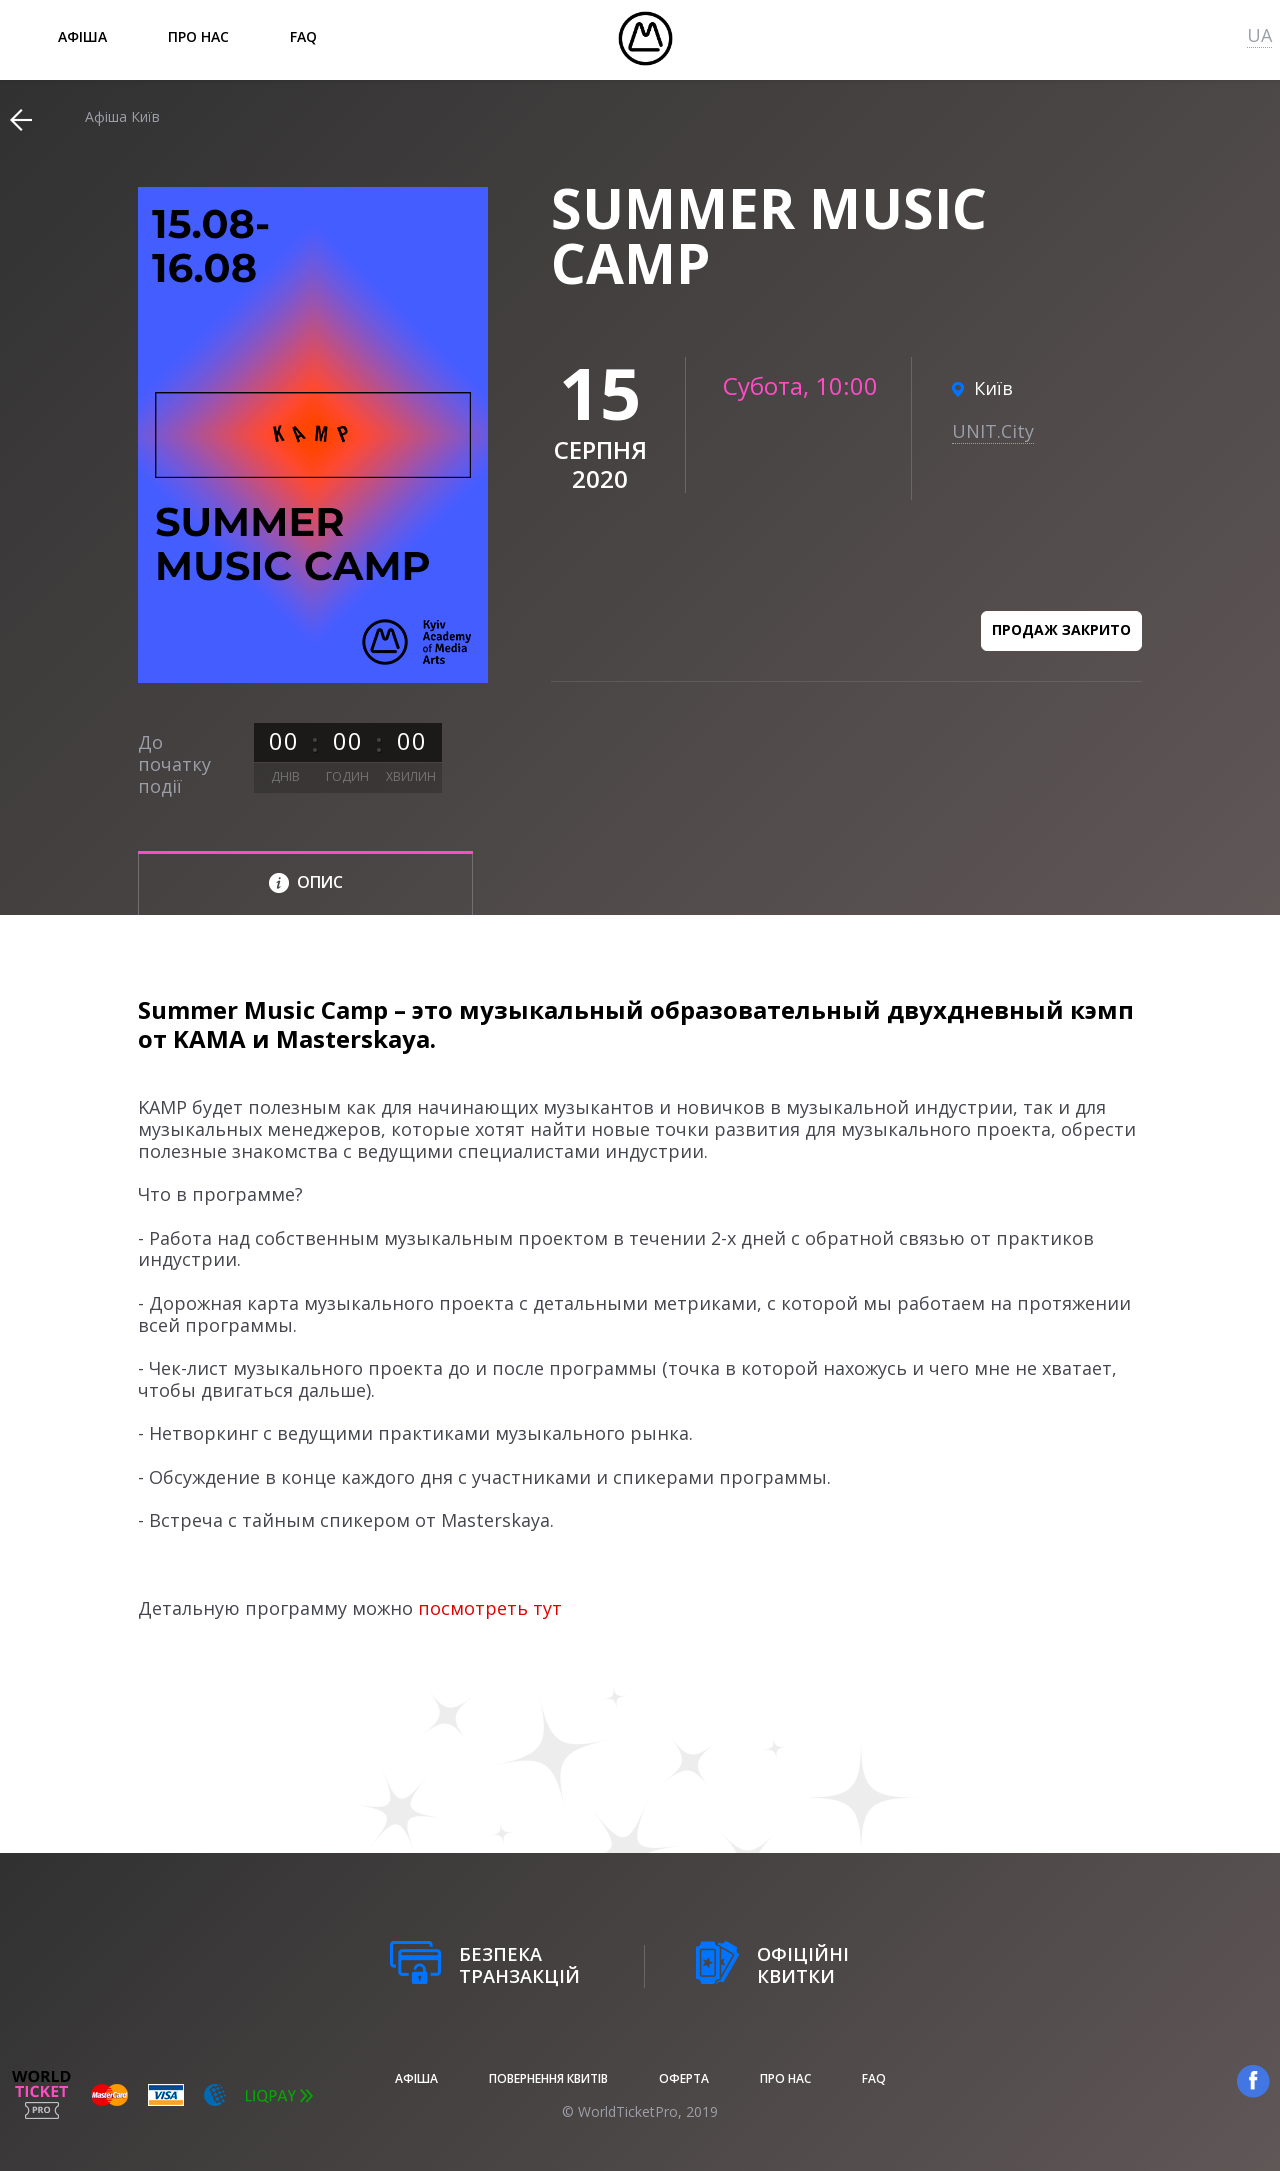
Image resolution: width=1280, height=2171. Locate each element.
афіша (82, 36)
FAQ (303, 36)
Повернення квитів (548, 2078)
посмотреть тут (490, 1608)
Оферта (684, 2078)
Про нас (198, 36)
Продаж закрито (1061, 629)
